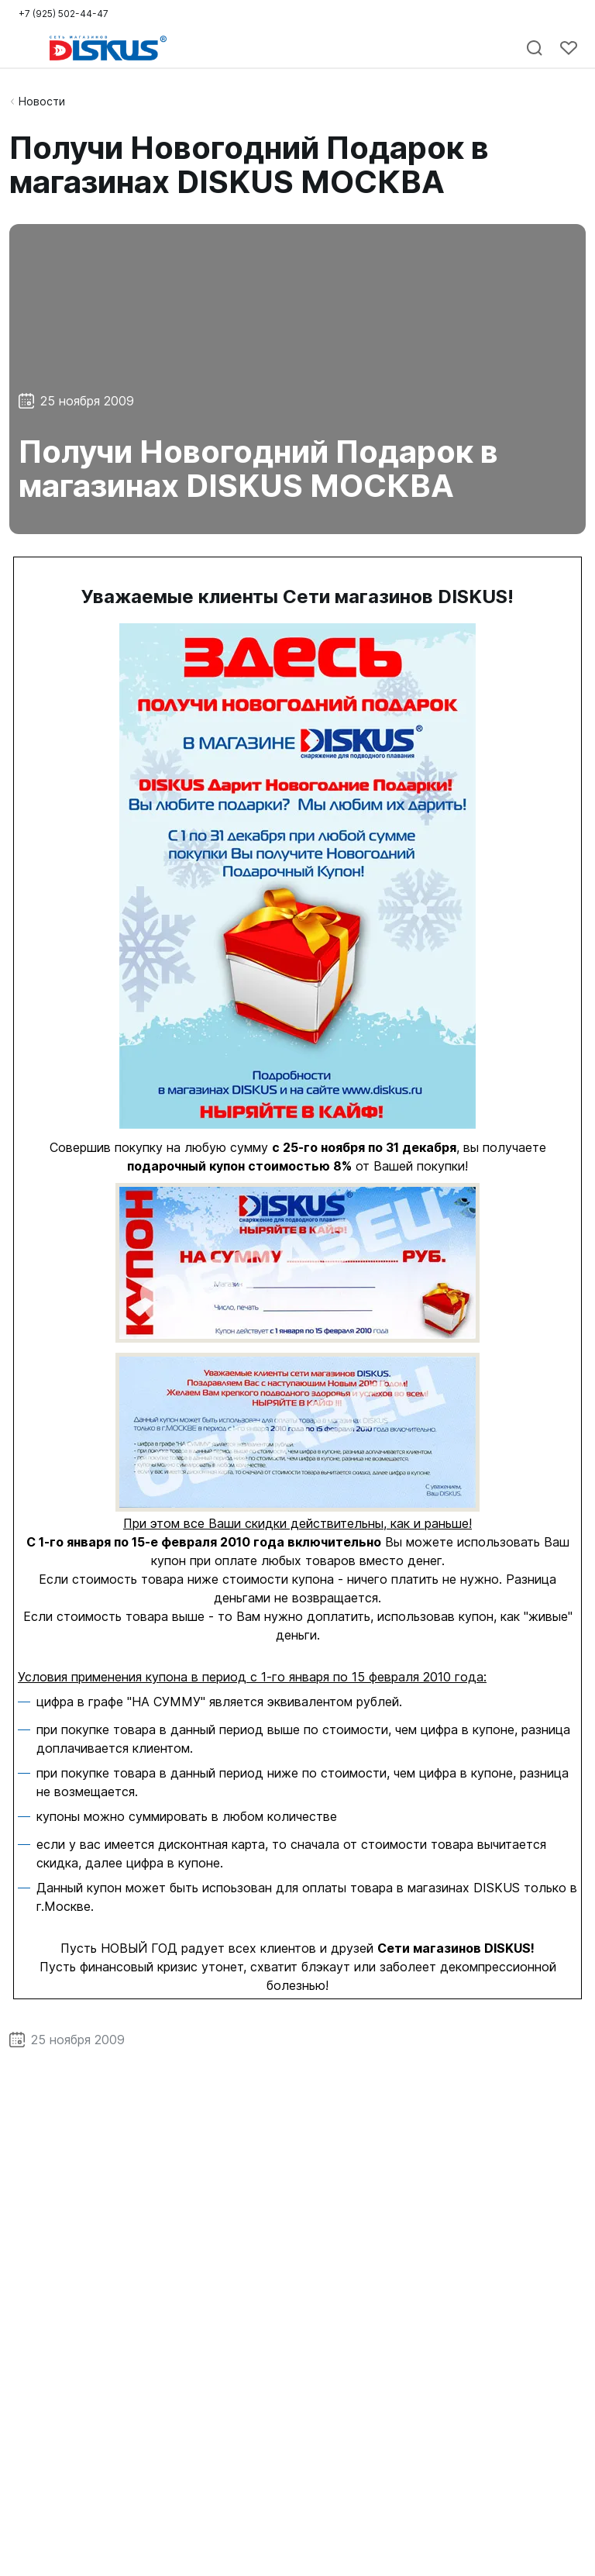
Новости (42, 101)
